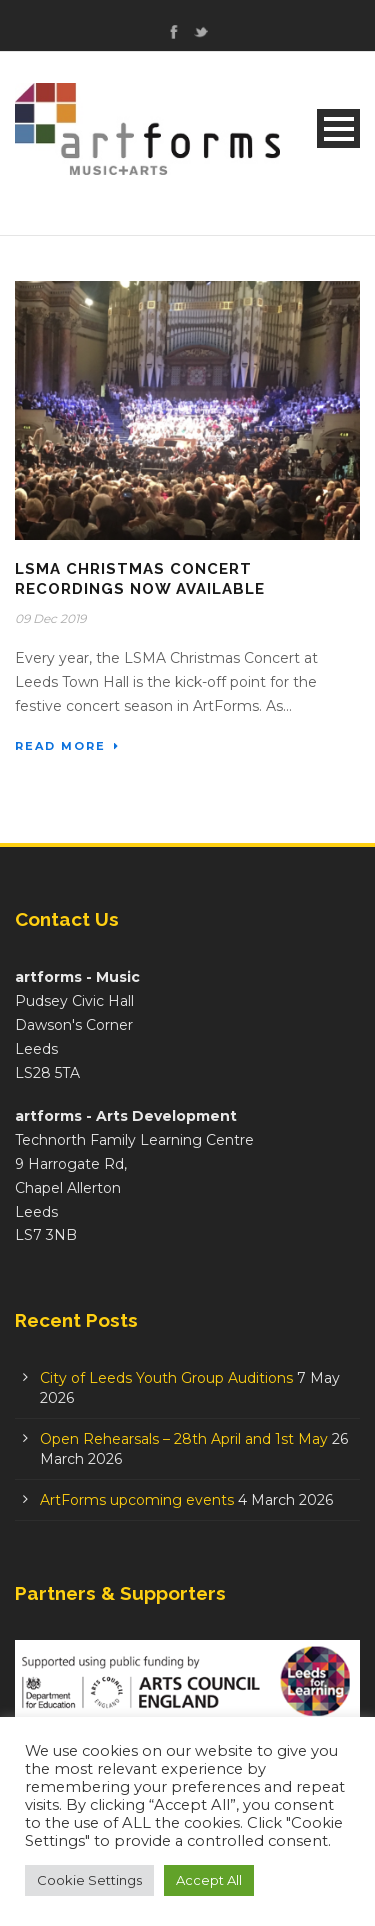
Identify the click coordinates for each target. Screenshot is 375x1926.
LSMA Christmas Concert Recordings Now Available (140, 579)
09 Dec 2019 (50, 618)
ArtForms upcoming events (137, 1500)
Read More (67, 746)
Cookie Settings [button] (89, 1880)
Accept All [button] (209, 1880)
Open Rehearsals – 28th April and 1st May (184, 1439)
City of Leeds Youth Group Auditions (166, 1378)
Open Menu (338, 128)
